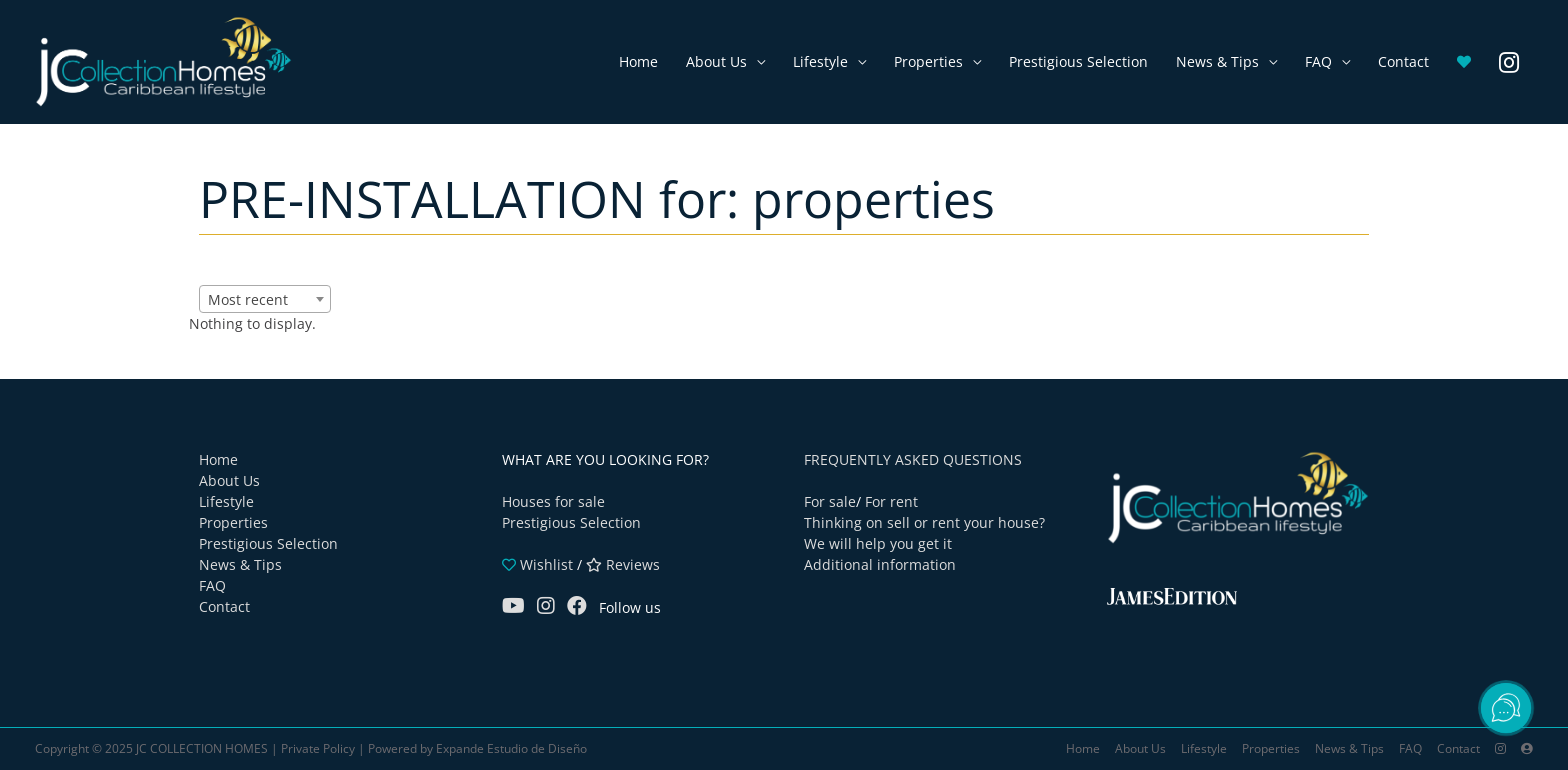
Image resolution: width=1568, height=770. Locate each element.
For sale (830, 501)
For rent (891, 501)
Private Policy (318, 748)
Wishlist (537, 564)
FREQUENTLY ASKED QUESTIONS (913, 459)
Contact (1403, 61)
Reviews (623, 564)
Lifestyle (820, 61)
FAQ (1318, 61)
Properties (928, 61)
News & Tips (1217, 61)
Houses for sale (553, 501)
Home (638, 61)
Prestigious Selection (1078, 61)
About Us (716, 61)
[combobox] (265, 299)
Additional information (880, 564)
